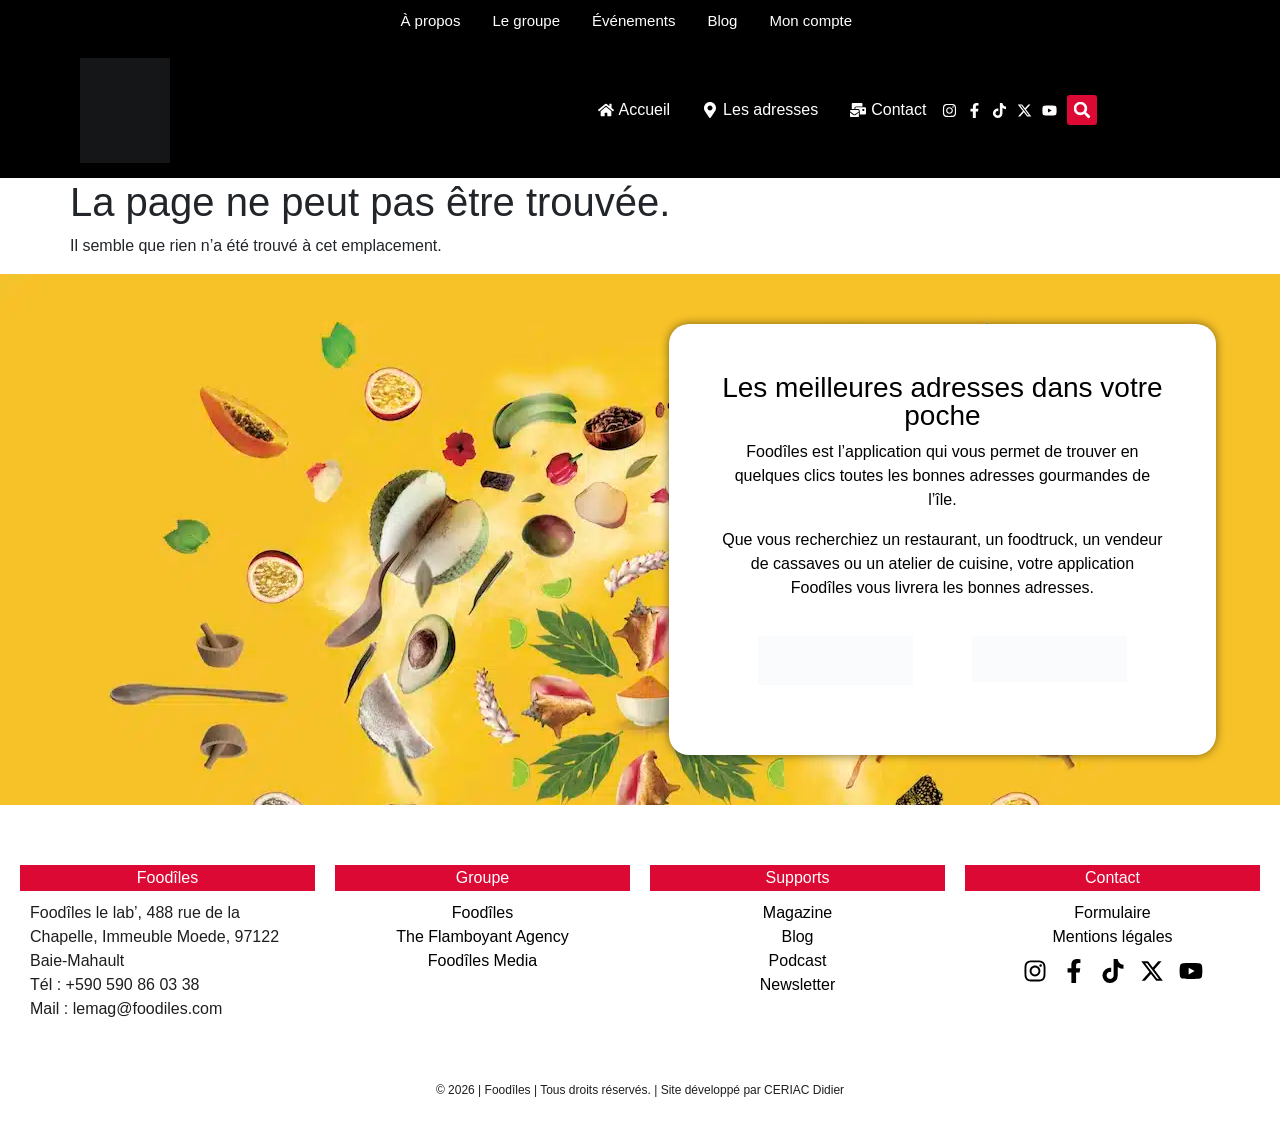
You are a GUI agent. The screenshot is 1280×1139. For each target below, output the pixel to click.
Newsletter (798, 984)
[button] (1082, 110)
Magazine (797, 912)
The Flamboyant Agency (482, 936)
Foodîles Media (482, 960)
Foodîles (482, 912)
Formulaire (1112, 912)
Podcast (798, 960)
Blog (797, 936)
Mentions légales (1112, 936)
